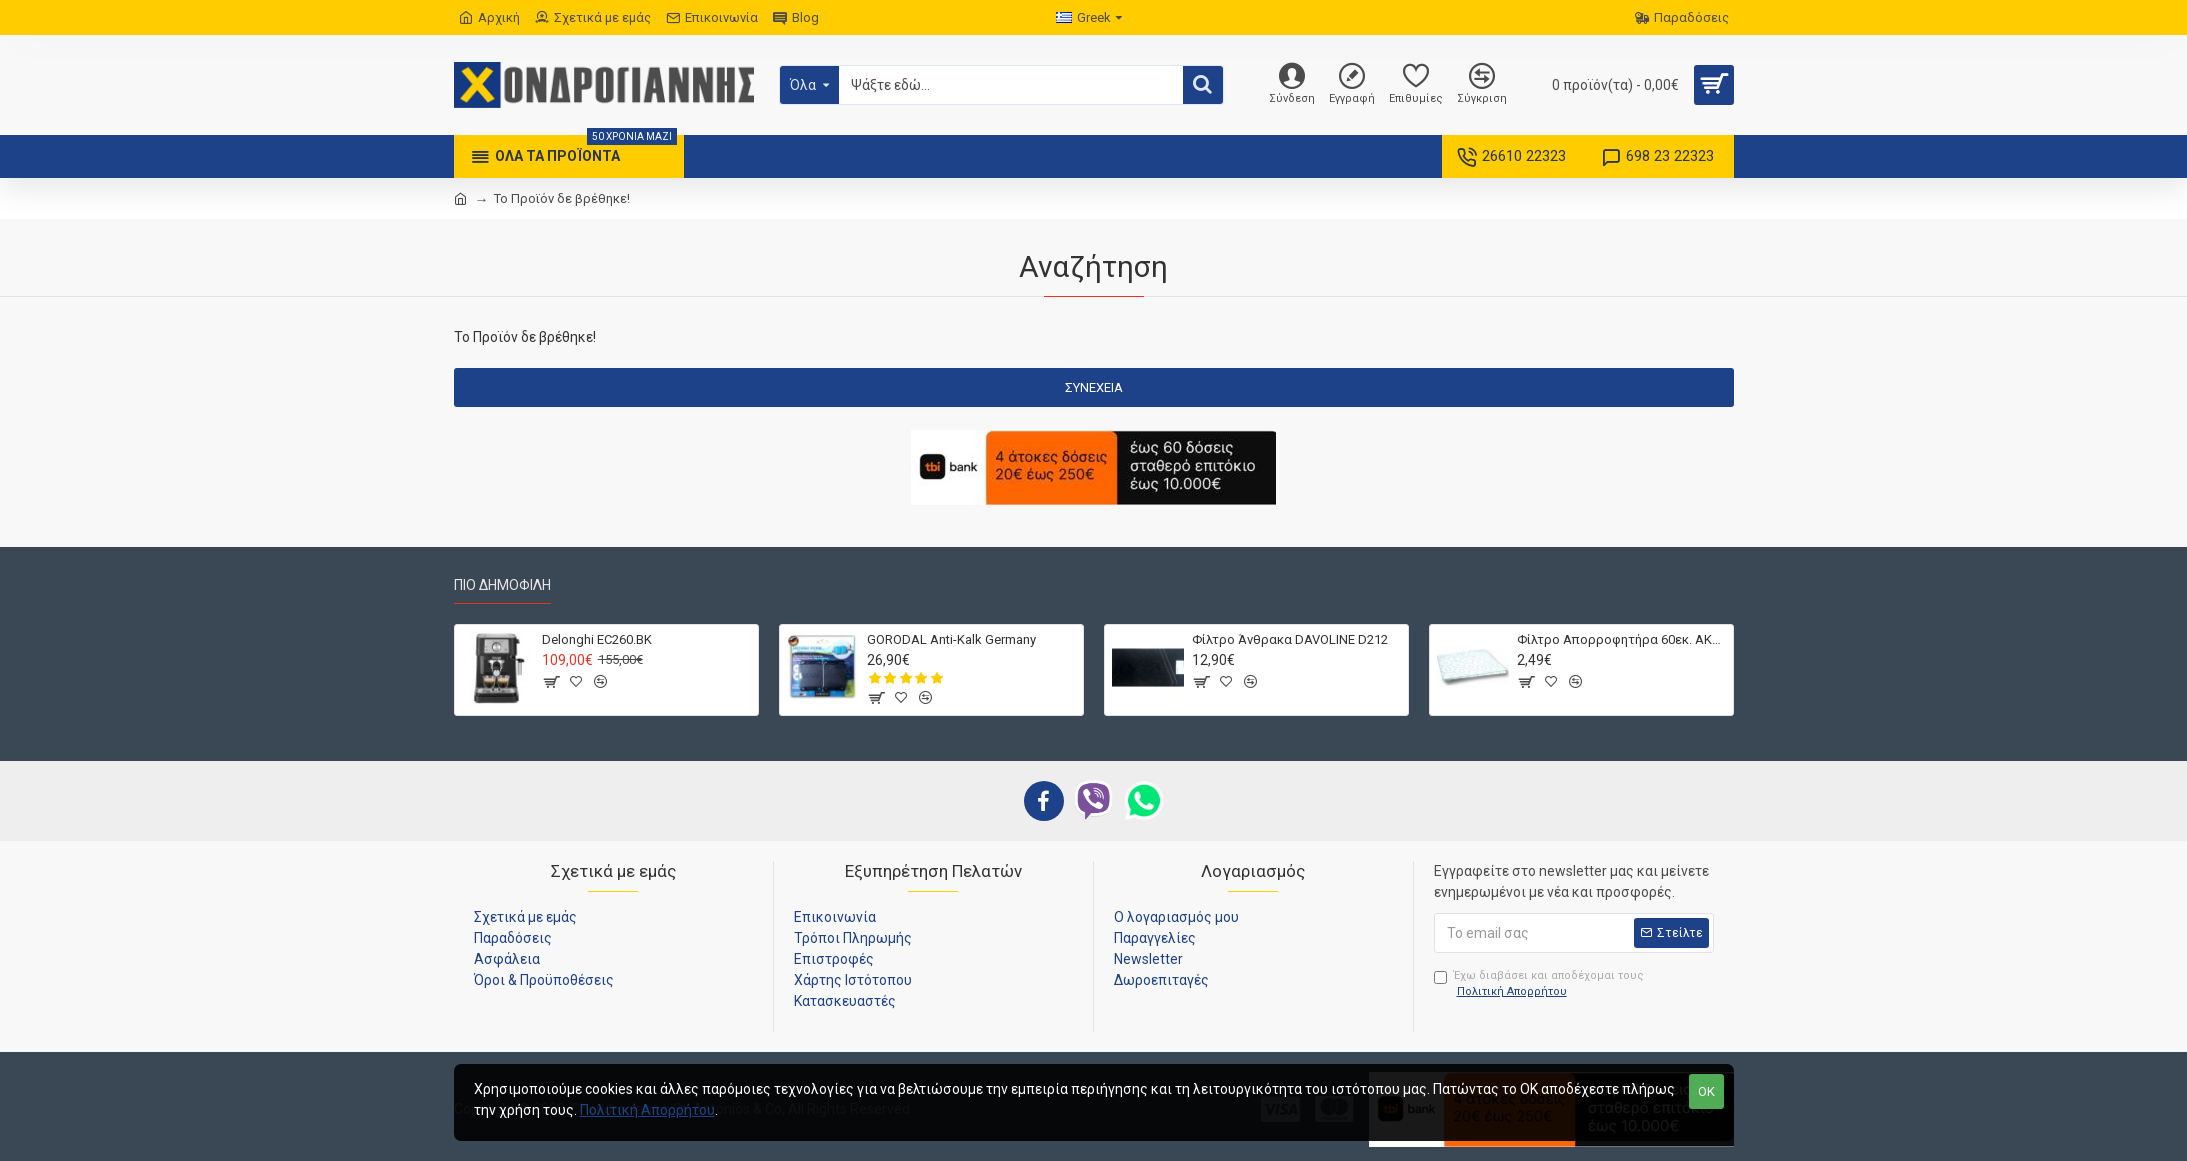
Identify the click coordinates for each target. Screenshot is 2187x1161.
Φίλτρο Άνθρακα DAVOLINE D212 (1290, 639)
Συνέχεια (1094, 387)
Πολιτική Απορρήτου (647, 1110)
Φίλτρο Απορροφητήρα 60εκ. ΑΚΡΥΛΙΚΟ (1621, 639)
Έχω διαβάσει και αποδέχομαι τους (1539, 985)
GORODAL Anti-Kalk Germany (951, 639)
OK (1706, 1091)
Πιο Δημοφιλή (502, 585)
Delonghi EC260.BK (597, 639)
